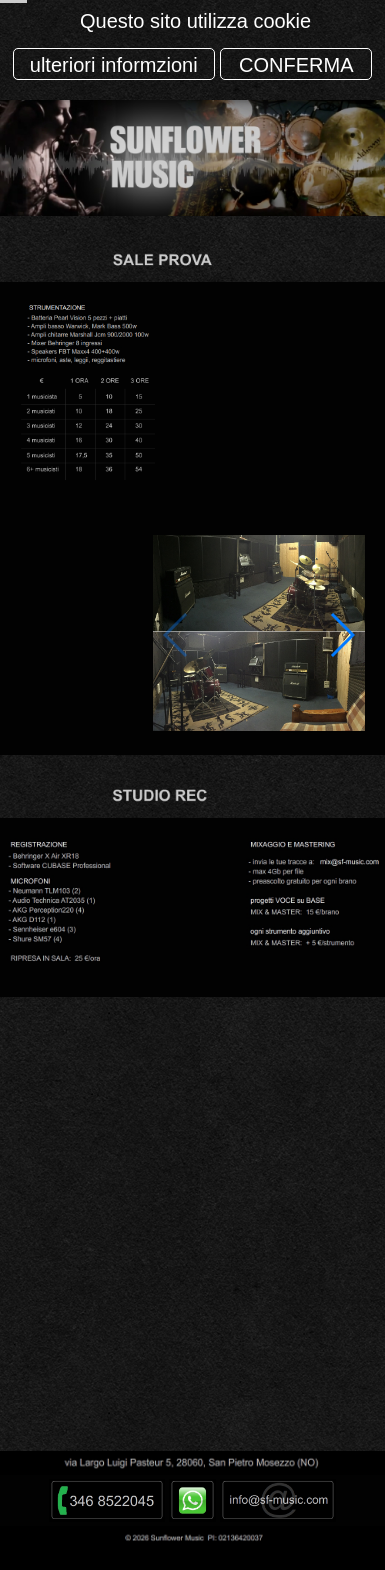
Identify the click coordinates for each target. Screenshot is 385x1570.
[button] (341, 635)
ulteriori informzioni (114, 65)
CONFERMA (296, 65)
